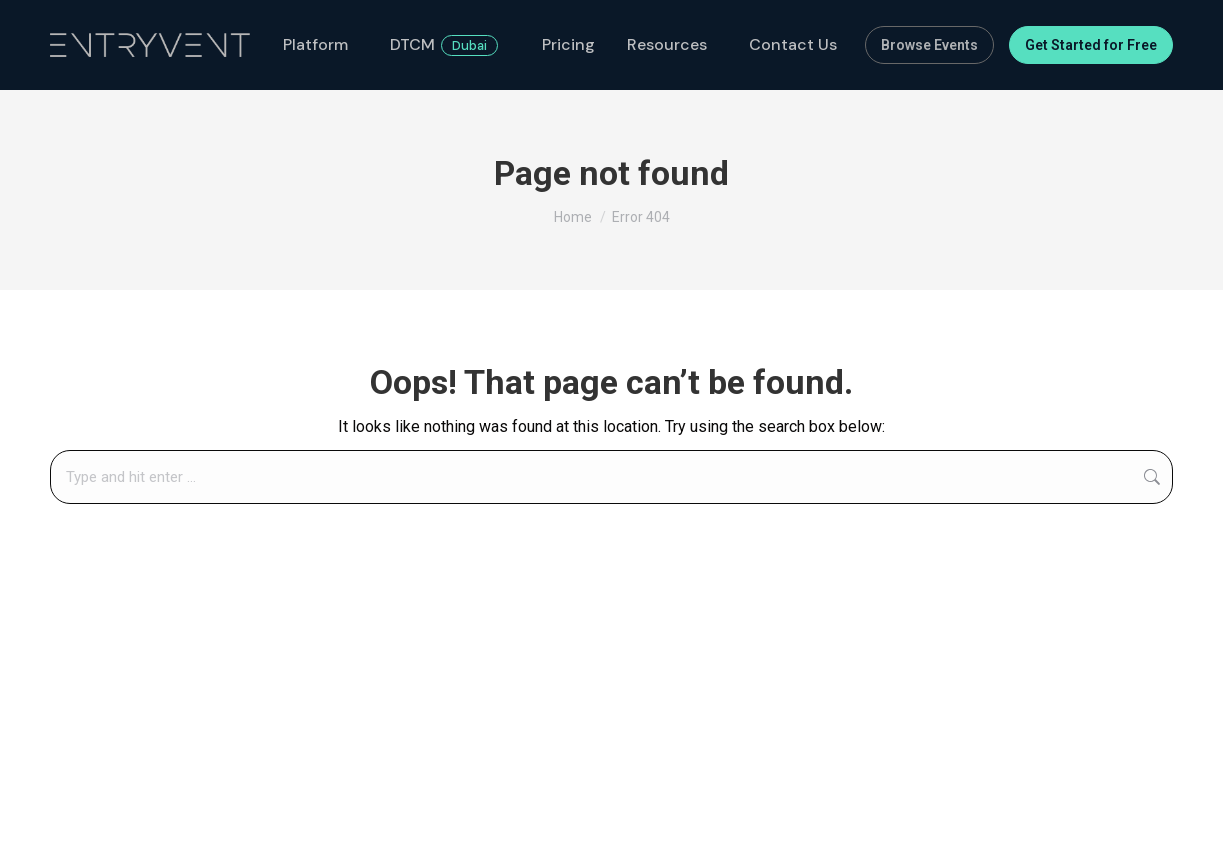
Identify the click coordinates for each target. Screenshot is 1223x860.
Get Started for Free (1091, 45)
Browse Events (929, 45)
